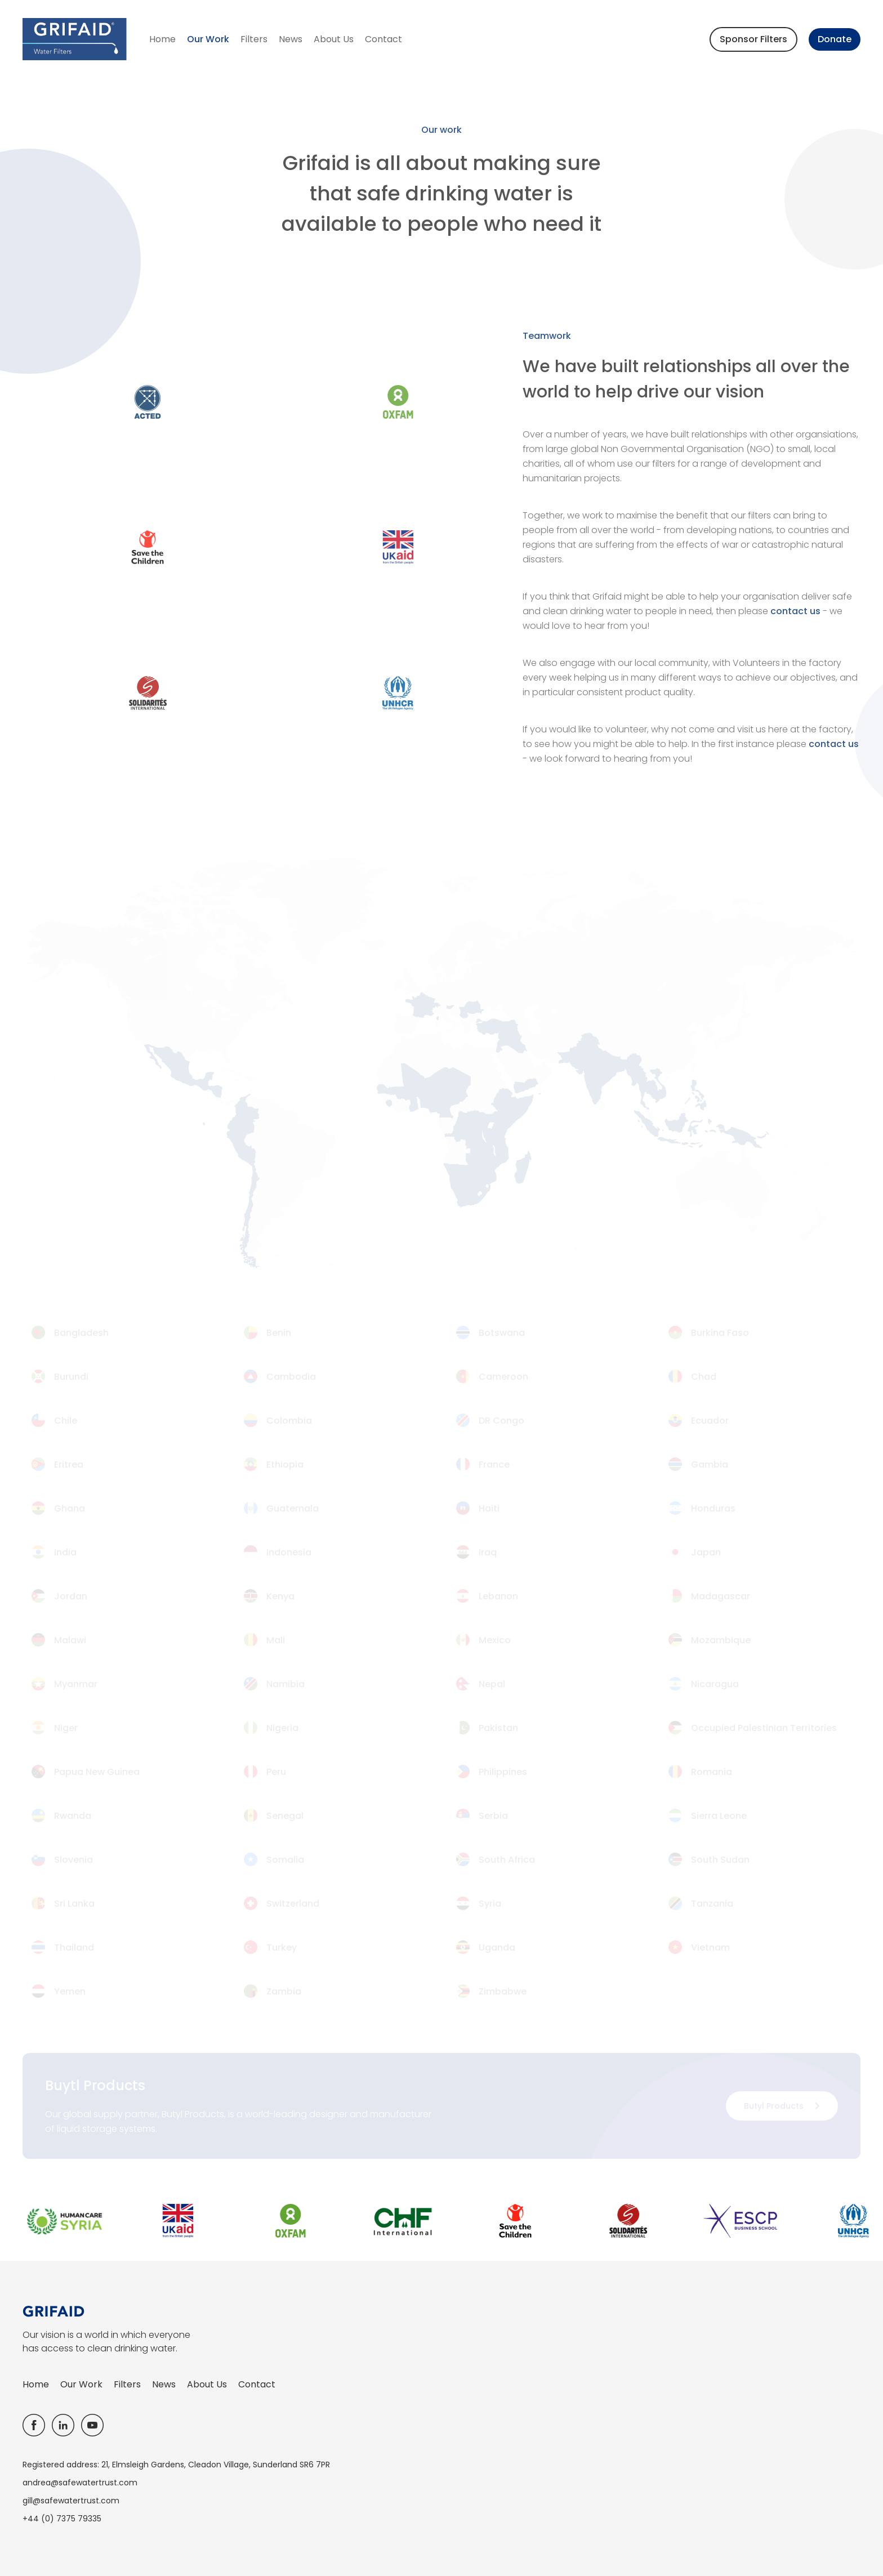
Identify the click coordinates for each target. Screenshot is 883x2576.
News (290, 39)
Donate (834, 39)
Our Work (208, 39)
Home (162, 39)
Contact (383, 39)
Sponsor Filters (753, 39)
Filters (253, 39)
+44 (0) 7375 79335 (62, 2518)
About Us (334, 39)
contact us (795, 611)
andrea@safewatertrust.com (80, 2482)
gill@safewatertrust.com (71, 2500)
